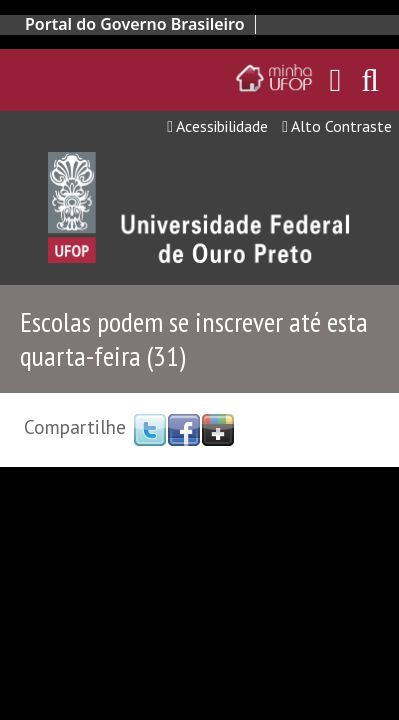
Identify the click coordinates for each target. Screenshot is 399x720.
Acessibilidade (217, 126)
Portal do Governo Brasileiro (135, 24)
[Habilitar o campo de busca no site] (370, 85)
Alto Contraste (337, 126)
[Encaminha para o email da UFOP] (336, 80)
